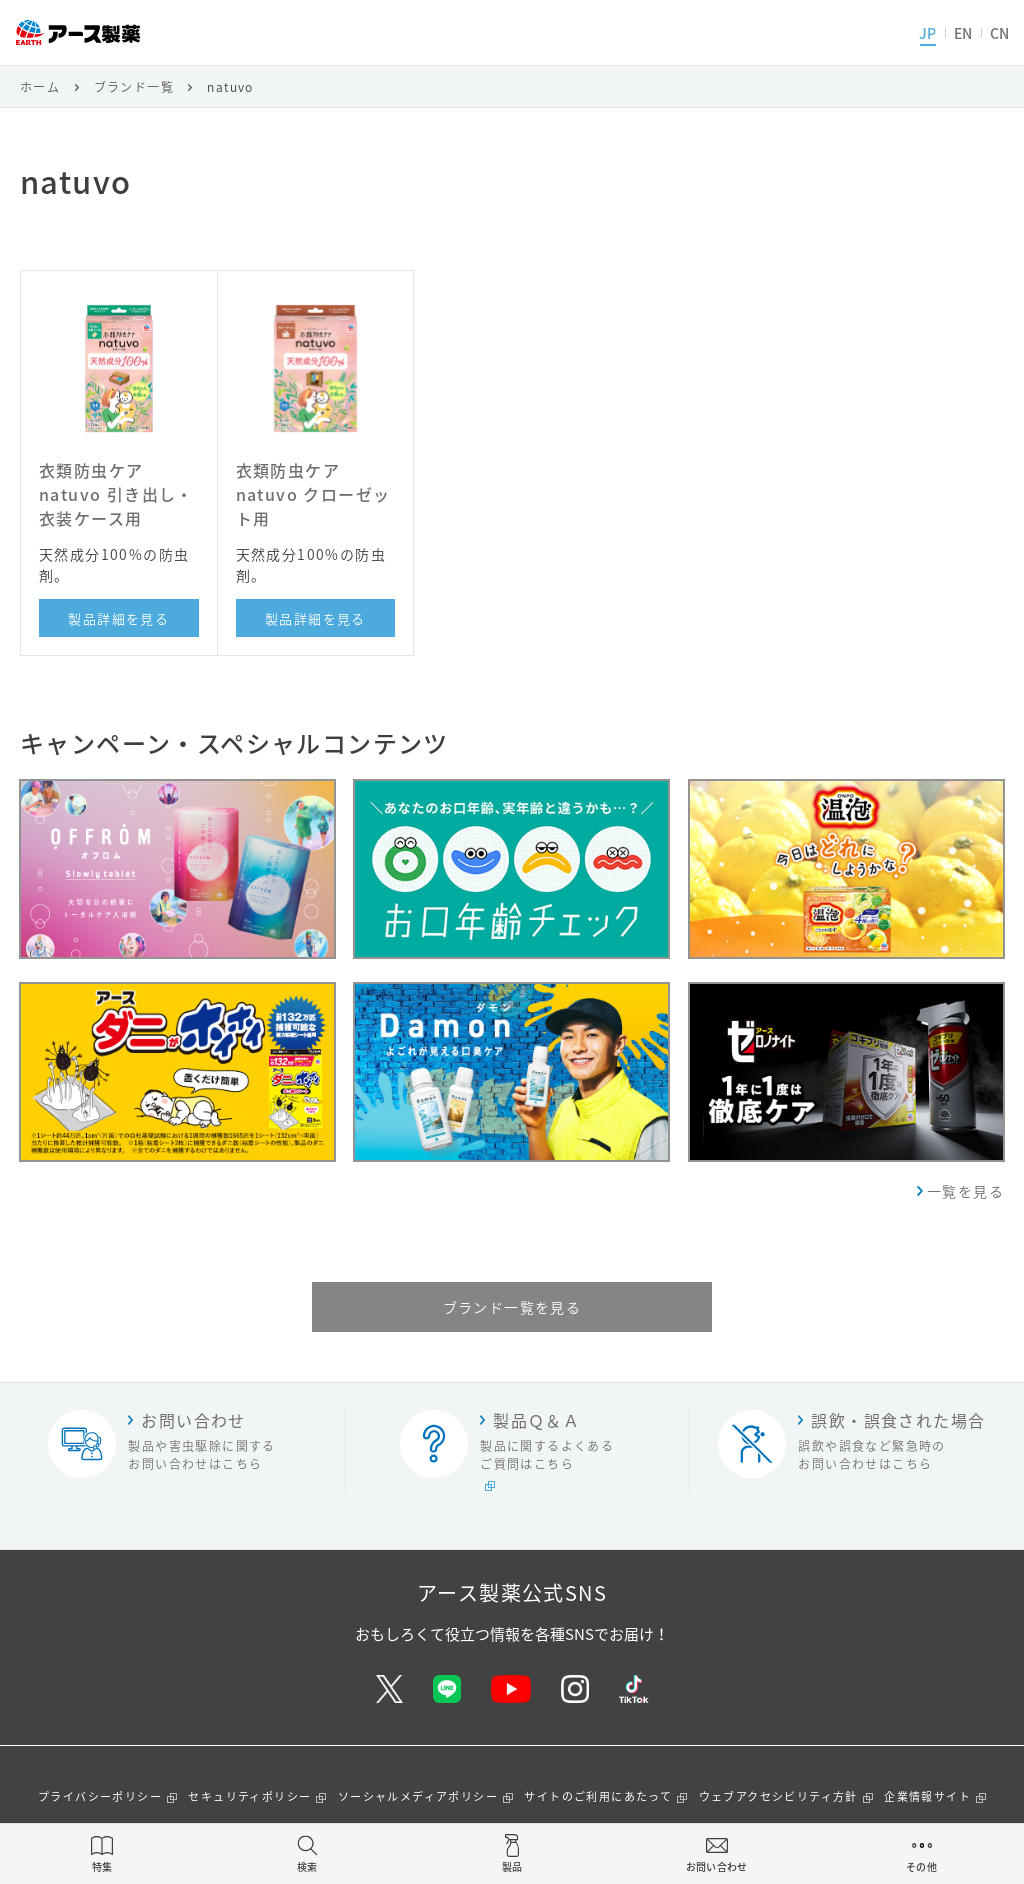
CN (999, 33)
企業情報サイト (927, 1796)
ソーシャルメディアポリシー (418, 1796)
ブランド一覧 (134, 87)
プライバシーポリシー (100, 1796)
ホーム (40, 87)
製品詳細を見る (118, 618)
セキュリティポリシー (249, 1796)
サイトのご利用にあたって (598, 1796)
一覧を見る (965, 1191)
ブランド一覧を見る (512, 1307)
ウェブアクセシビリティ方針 (778, 1796)
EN (963, 33)
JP (927, 33)
